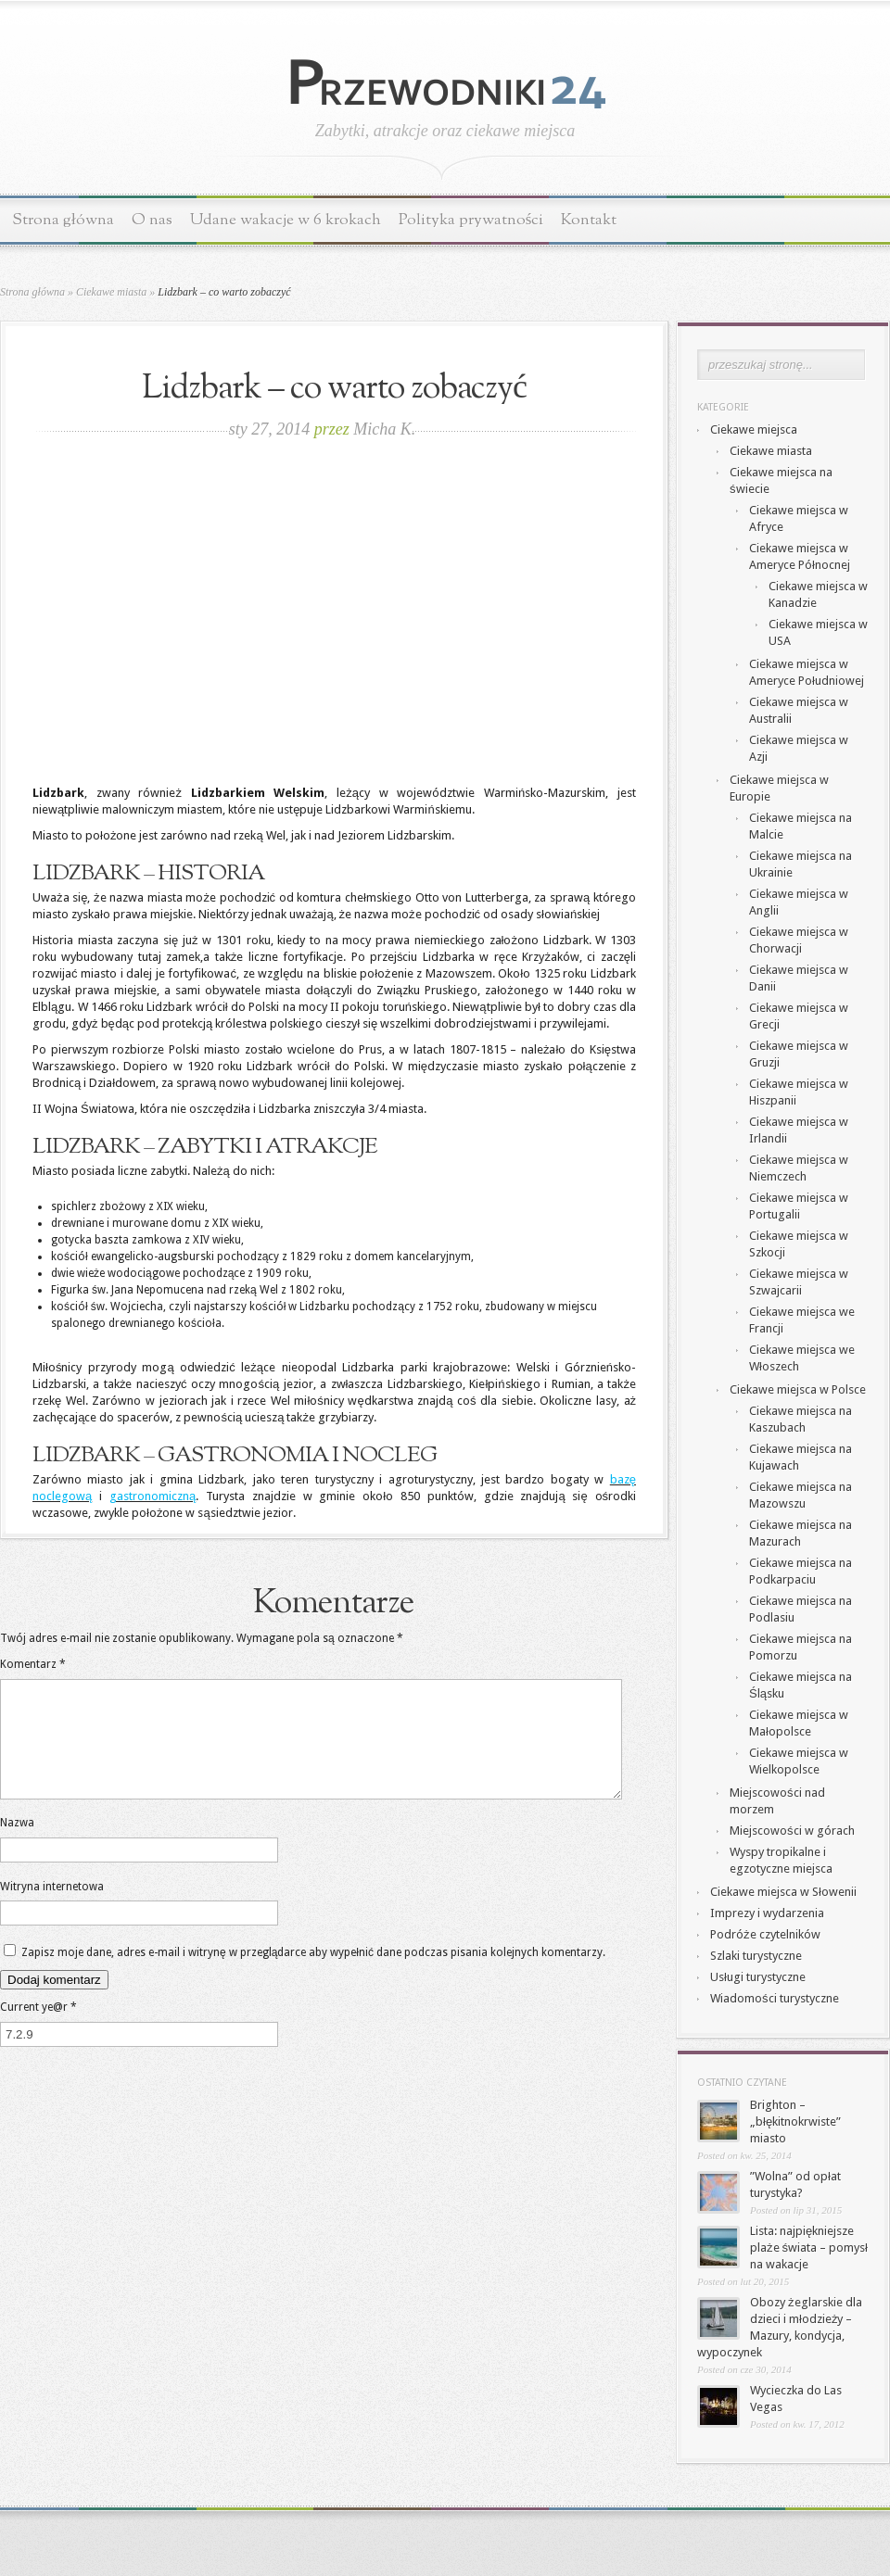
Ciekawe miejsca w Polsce (798, 1389)
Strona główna (63, 220)
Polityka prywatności (471, 220)
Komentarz (33, 1664)
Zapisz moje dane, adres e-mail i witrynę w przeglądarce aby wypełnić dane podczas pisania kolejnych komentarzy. (313, 1974)
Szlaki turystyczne (756, 1956)
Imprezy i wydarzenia (767, 1913)
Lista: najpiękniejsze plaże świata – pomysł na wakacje (809, 2247)
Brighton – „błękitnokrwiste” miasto (795, 2121)
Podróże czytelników (765, 1934)
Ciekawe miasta (111, 291)
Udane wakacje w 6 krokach (285, 220)
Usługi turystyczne (758, 1977)
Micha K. (384, 429)
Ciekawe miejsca (753, 429)
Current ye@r (38, 2029)
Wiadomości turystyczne (774, 1998)
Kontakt (589, 220)
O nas (152, 220)
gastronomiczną (152, 1496)
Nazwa (17, 1844)
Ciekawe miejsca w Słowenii (783, 1892)
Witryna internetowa (52, 1908)
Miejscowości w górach (792, 1830)
